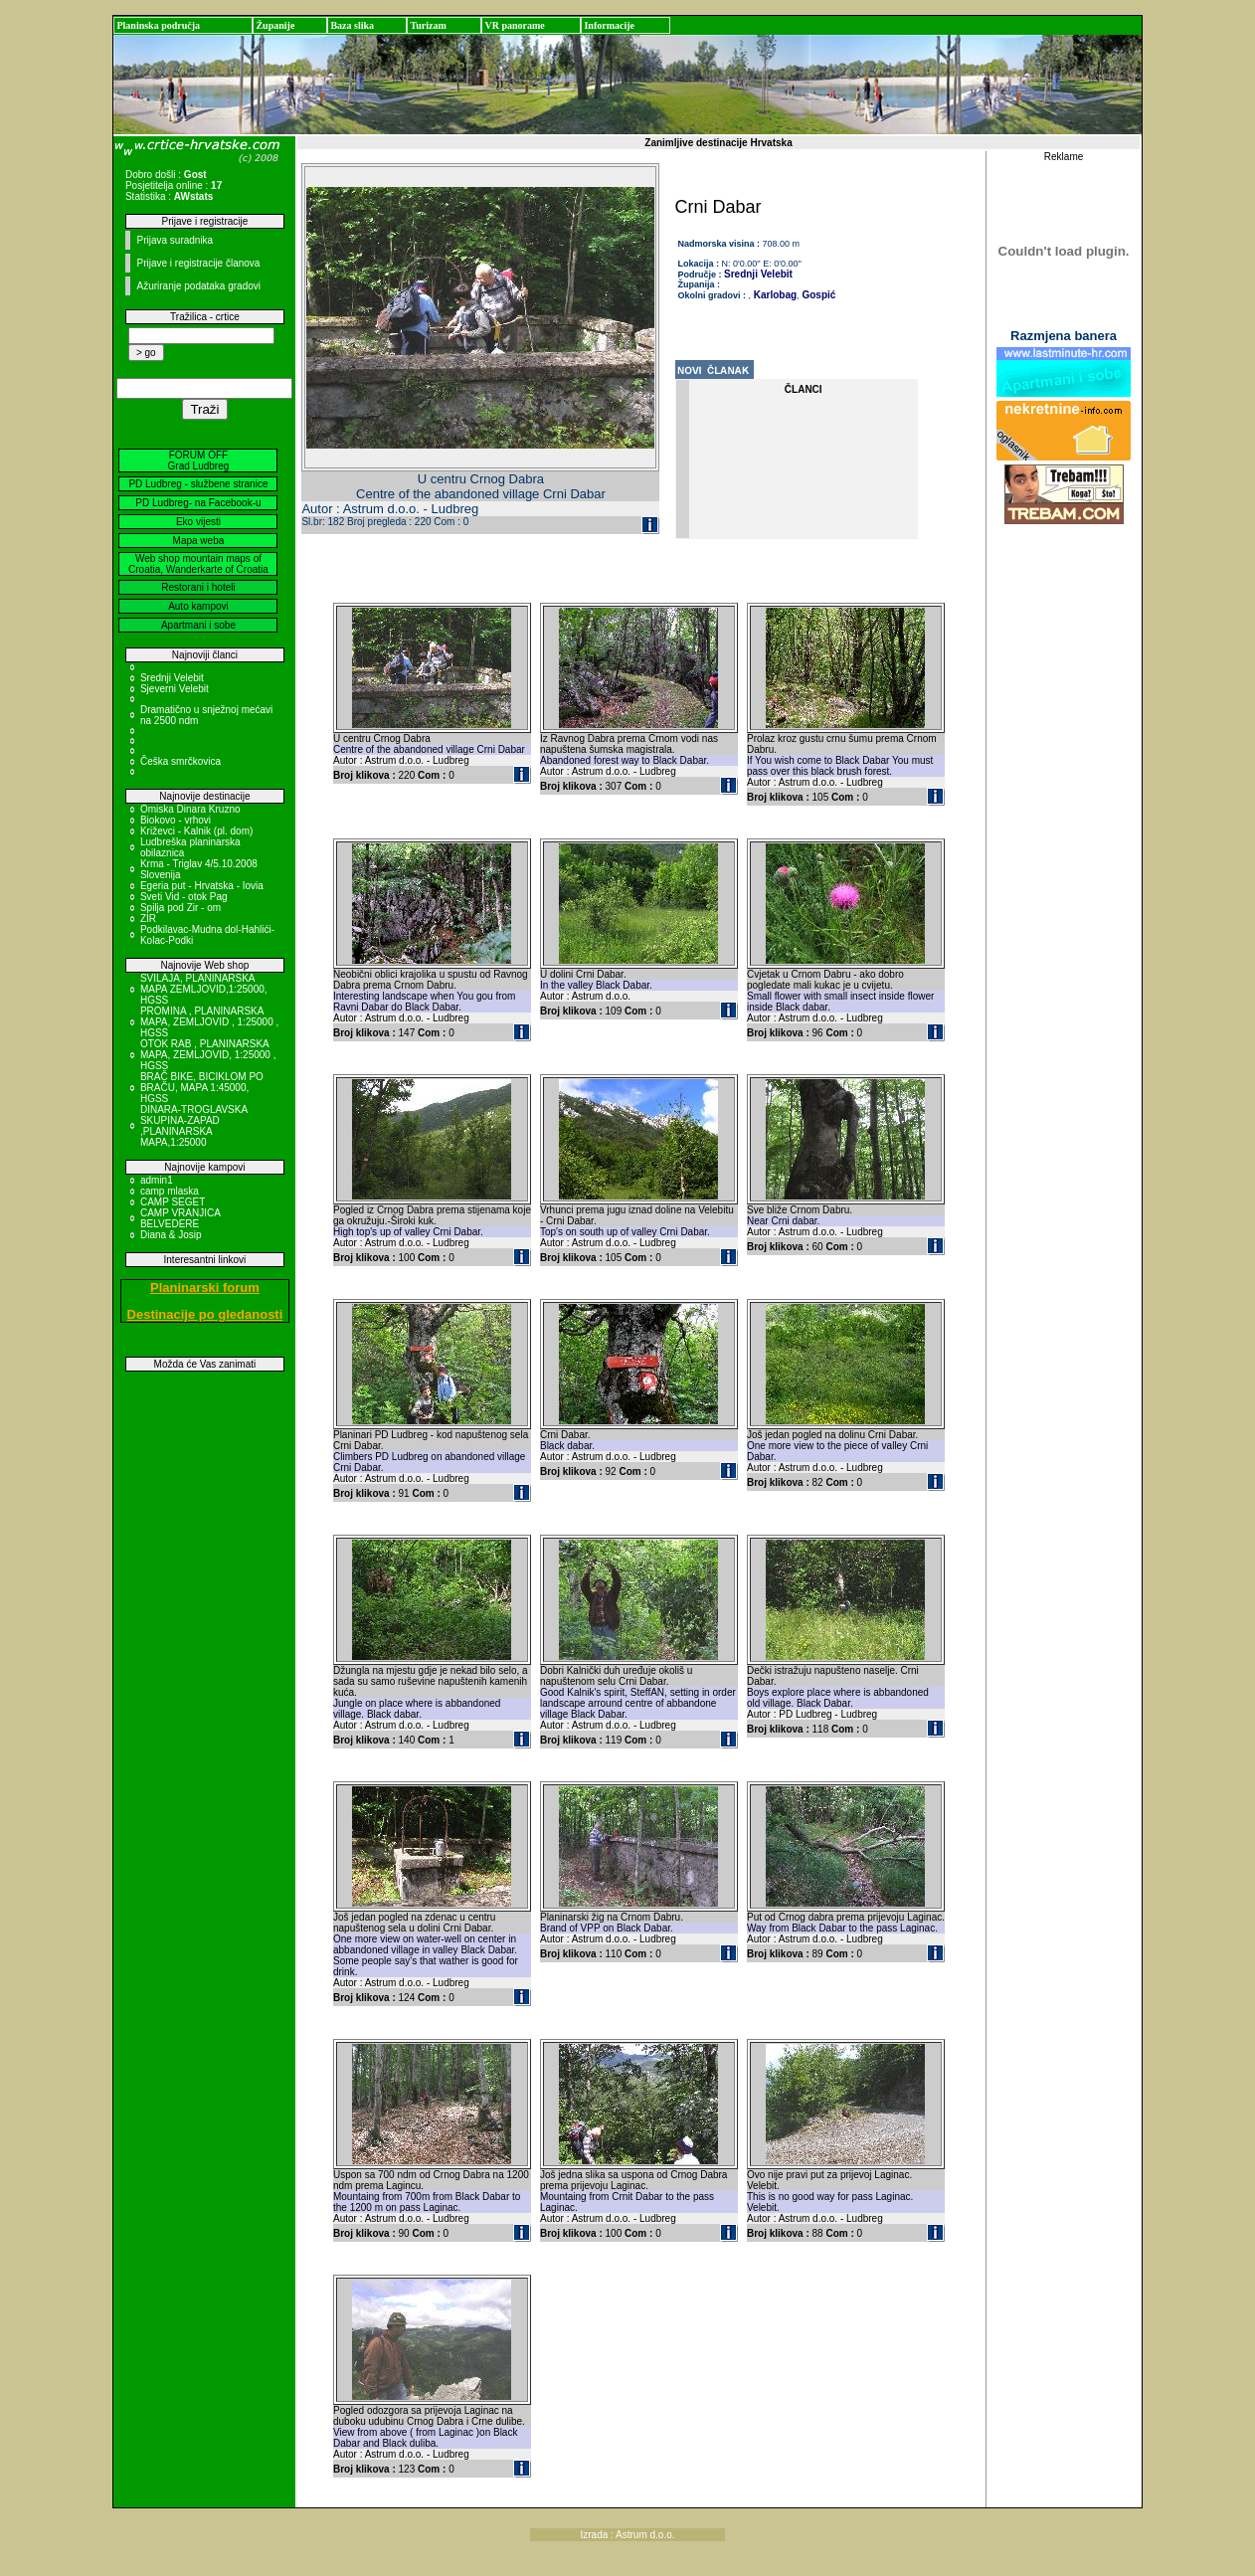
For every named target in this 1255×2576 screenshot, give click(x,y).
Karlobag (774, 294)
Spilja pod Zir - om (180, 907)
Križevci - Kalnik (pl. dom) (196, 831)
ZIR (148, 918)
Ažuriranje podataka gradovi (198, 285)
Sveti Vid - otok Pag (184, 896)
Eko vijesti (198, 521)
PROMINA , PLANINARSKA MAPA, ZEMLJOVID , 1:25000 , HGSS (209, 1022)
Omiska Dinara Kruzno (190, 809)
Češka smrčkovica (180, 761)
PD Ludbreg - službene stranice (198, 483)
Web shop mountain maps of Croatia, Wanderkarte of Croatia (198, 564)
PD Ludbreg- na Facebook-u (198, 502)
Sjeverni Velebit (174, 688)
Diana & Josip (171, 1234)
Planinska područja (158, 25)
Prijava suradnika (174, 240)
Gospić (818, 294)
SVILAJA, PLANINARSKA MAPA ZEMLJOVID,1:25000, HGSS (204, 989)
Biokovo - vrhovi (175, 820)
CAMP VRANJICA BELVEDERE (180, 1218)
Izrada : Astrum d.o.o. (627, 2534)
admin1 (156, 1180)
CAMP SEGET (172, 1201)
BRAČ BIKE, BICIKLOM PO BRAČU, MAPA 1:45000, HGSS (202, 1087)
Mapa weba (199, 540)
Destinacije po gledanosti (205, 1314)
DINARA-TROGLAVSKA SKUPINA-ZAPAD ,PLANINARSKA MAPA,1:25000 (194, 1126)
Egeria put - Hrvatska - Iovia (202, 885)
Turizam (428, 25)
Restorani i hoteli (198, 587)
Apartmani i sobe (198, 625)
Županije (275, 25)
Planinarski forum (205, 1287)
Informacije (609, 25)
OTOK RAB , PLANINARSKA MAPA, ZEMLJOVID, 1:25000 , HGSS (208, 1054)
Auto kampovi (198, 606)
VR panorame (514, 25)
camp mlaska (169, 1191)
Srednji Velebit (172, 677)
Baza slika (352, 25)
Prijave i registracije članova (198, 263)
